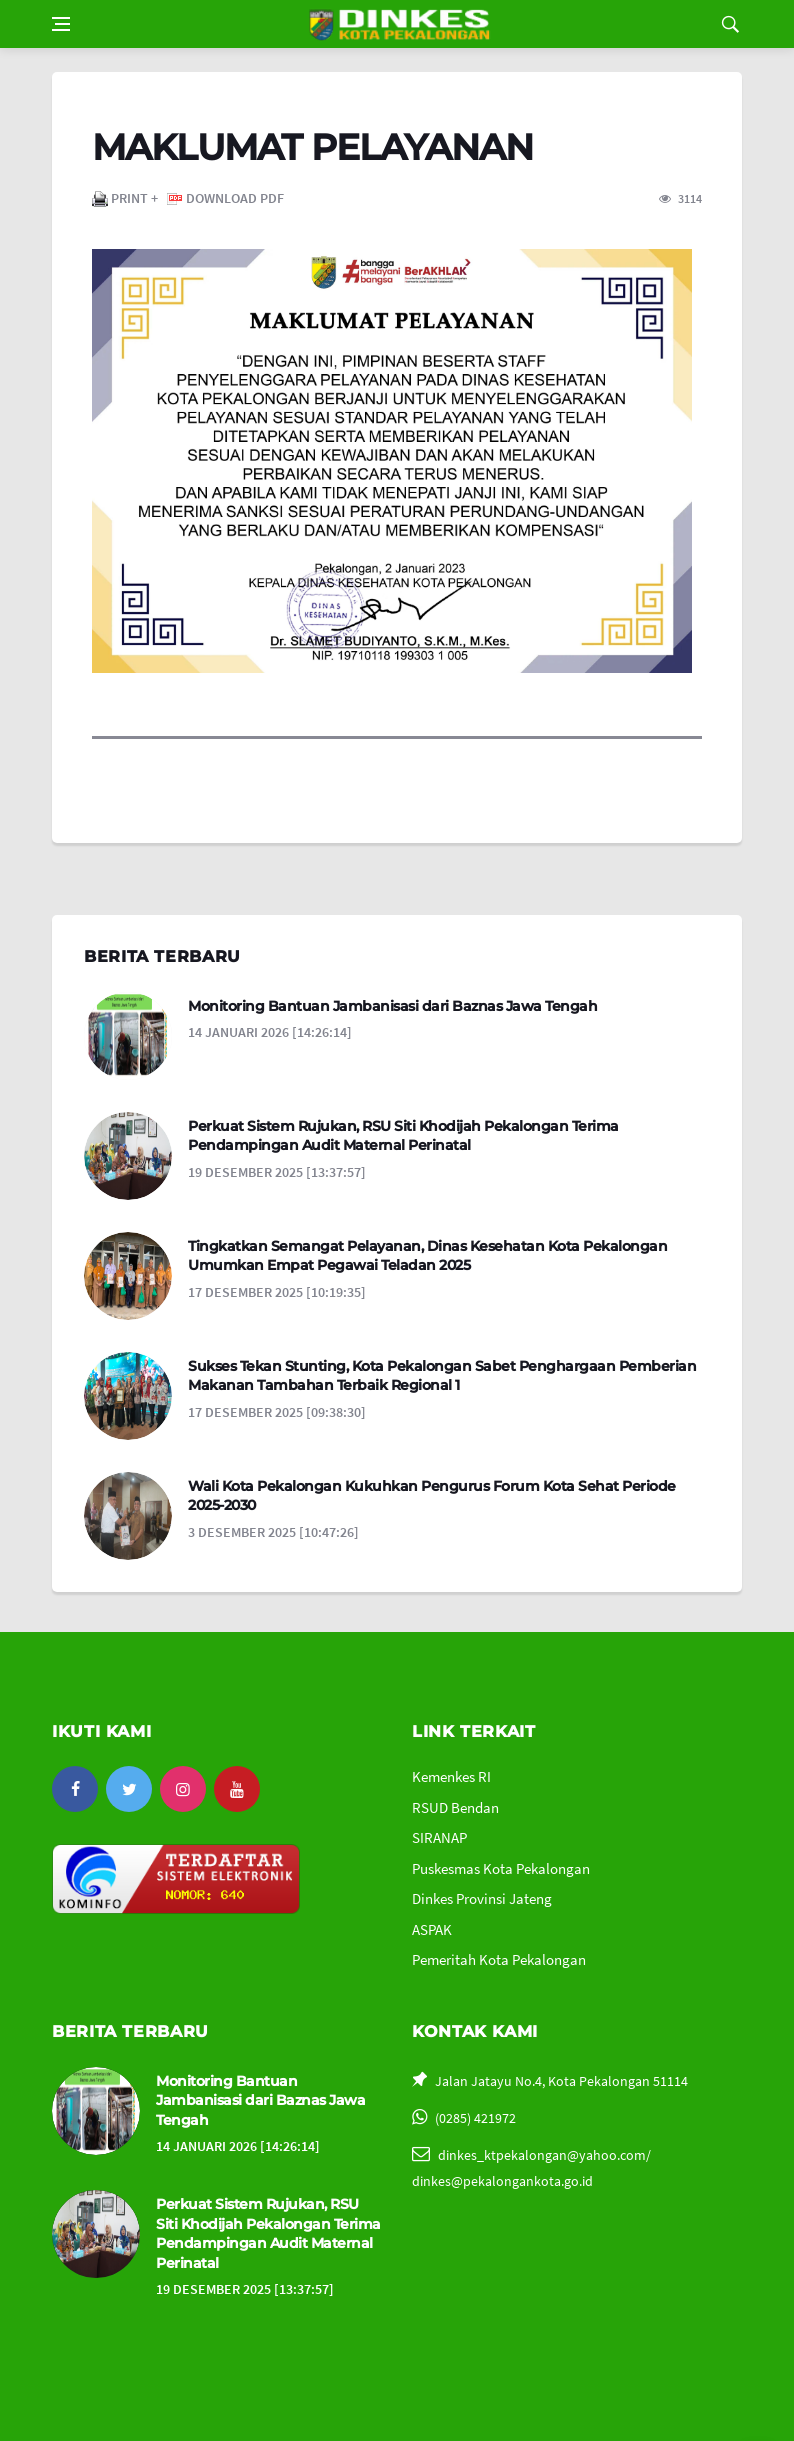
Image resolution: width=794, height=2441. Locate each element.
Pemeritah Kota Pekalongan (499, 1959)
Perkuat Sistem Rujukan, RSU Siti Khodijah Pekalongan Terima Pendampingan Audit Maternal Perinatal (403, 1136)
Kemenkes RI (451, 1776)
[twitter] (129, 1789)
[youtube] (237, 1789)
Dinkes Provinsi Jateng (482, 1898)
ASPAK (432, 1929)
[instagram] (183, 1789)
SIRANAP (439, 1837)
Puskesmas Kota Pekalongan (501, 1868)
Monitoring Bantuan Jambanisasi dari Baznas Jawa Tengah (392, 1006)
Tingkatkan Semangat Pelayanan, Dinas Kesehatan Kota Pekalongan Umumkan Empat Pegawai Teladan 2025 (427, 1256)
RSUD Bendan (455, 1807)
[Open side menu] (61, 24)
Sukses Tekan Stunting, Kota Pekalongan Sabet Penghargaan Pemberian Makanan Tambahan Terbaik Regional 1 (442, 1376)
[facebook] (75, 1789)
